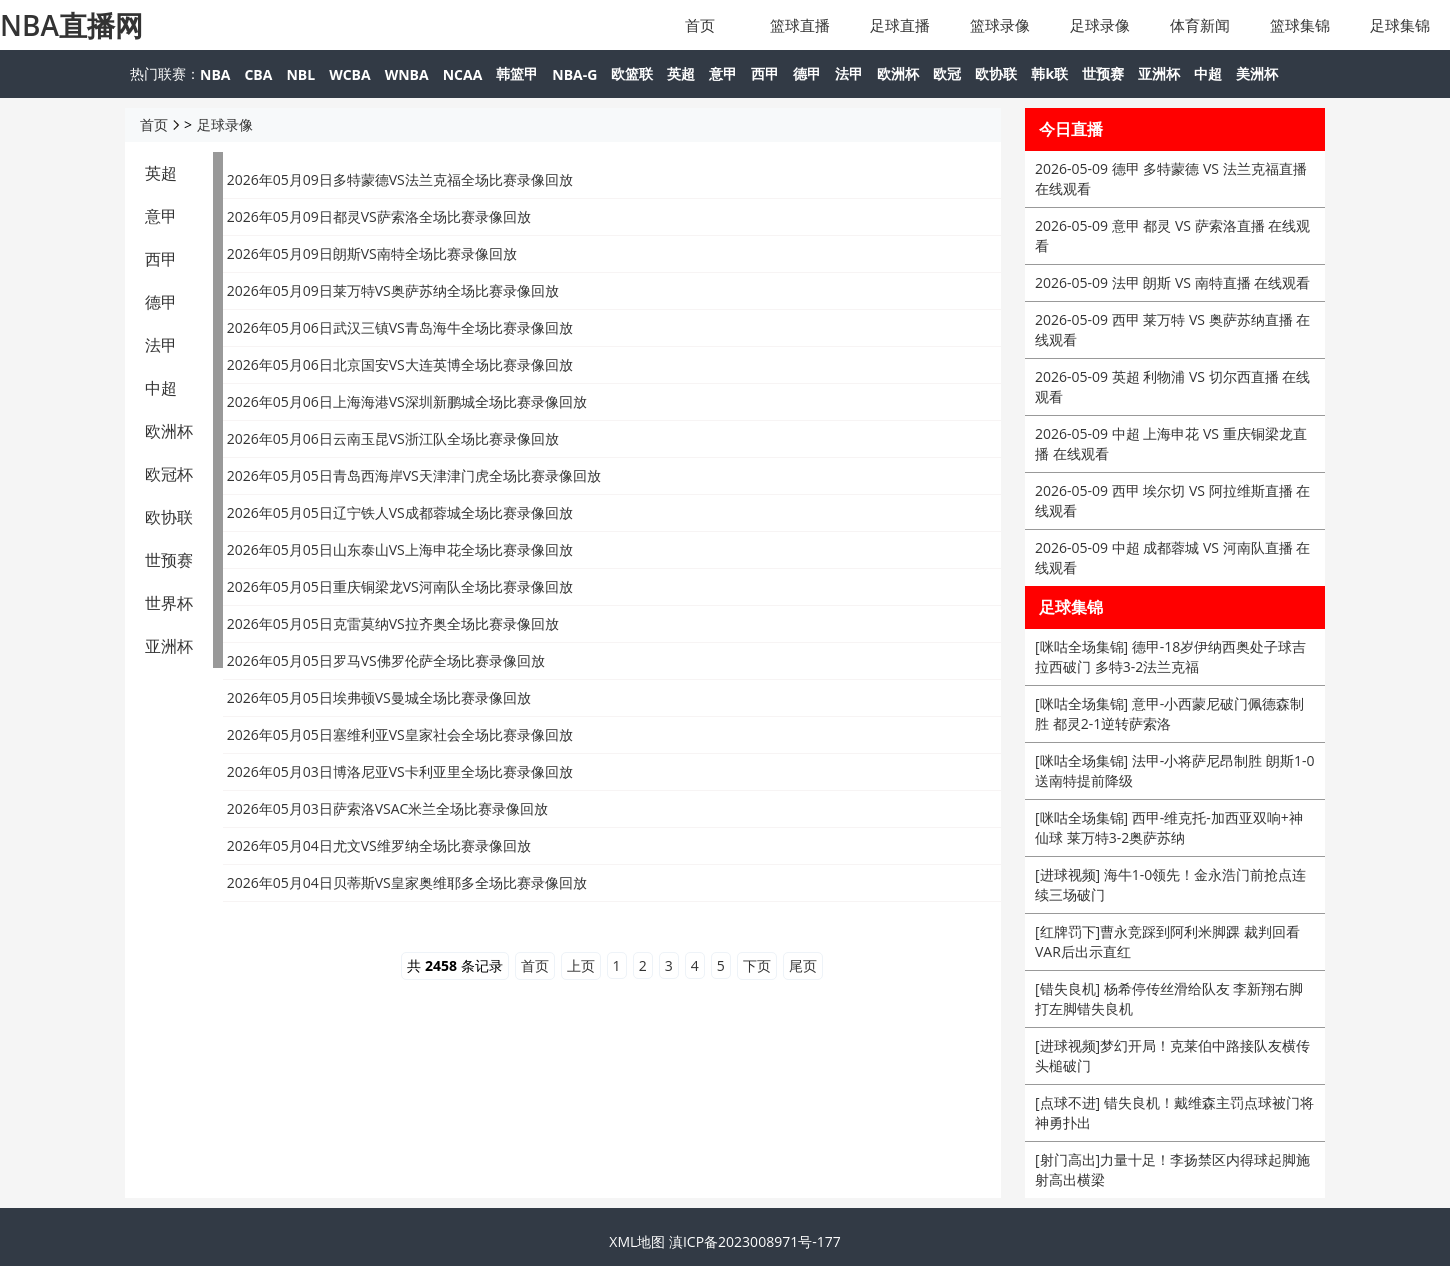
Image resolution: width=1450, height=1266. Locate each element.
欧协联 (996, 73)
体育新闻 (1200, 25)
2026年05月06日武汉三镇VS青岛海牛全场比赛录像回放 (400, 327)
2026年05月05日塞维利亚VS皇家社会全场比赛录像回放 (400, 734)
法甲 (849, 73)
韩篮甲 (517, 73)
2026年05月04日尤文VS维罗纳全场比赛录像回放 (379, 845)
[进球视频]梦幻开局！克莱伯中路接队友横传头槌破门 (1172, 1055)
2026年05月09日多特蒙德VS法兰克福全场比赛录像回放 (400, 179)
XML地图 (637, 1241)
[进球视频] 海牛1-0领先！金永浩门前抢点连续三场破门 (1170, 884)
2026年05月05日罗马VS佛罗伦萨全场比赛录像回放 (386, 660)
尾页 (803, 965)
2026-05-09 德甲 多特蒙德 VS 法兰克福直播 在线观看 (1171, 178)
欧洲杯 (898, 73)
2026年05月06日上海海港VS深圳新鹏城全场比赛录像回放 (407, 401)
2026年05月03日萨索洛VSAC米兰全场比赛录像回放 (388, 808)
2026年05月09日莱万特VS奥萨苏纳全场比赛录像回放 (393, 290)
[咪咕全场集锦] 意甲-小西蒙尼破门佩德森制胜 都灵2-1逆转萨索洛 (1169, 713)
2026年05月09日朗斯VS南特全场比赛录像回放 (372, 253)
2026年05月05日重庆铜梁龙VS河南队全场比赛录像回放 (400, 586)
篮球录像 (1000, 25)
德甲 (807, 73)
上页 (581, 965)
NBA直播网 (71, 25)
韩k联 (1049, 73)
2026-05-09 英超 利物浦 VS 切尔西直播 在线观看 (1172, 386)
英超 (681, 73)
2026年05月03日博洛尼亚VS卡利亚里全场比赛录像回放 (400, 771)
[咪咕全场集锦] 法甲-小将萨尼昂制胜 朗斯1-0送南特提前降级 (1174, 770)
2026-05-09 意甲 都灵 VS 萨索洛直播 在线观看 (1172, 235)
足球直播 (900, 25)
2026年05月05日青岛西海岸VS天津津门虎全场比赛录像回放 (414, 475)
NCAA (463, 74)
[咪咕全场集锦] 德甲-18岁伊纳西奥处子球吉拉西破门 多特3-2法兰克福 (1170, 656)
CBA (258, 74)
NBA (215, 74)
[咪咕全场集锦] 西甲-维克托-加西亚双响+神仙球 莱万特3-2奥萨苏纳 (1169, 827)
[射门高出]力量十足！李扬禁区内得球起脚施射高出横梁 (1172, 1169)
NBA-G (574, 74)
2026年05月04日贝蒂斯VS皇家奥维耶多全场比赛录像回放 (407, 882)
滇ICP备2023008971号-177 (755, 1241)
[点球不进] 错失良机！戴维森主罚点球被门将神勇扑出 (1174, 1112)
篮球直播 (800, 25)
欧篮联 (632, 73)
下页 (757, 965)
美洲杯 (1257, 73)
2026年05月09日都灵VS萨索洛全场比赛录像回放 (379, 216)
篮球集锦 (1300, 25)
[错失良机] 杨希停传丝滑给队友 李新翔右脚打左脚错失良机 (1169, 998)
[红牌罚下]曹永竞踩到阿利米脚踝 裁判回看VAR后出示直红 (1167, 941)
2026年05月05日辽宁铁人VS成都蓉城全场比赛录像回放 (400, 512)
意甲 (723, 73)
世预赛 (1103, 73)
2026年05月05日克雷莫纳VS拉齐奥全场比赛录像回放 (393, 623)
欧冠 (947, 73)
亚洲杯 (1159, 73)
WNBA (407, 74)
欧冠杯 (169, 474)
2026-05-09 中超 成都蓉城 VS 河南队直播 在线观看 (1172, 557)
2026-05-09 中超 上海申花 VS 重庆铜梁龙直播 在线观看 (1171, 443)
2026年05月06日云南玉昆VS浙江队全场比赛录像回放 (393, 438)
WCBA (350, 74)
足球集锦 (1400, 25)
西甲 (765, 73)
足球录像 (1100, 25)
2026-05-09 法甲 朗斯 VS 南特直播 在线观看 (1172, 282)
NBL (300, 74)
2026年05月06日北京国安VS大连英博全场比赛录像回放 (400, 364)
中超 (1208, 73)
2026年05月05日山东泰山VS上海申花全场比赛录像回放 (400, 549)
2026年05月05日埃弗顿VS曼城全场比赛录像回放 (379, 697)
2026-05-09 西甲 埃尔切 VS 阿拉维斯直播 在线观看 (1172, 500)
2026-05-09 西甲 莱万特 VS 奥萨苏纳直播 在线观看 (1172, 329)
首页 (700, 25)
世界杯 (169, 603)
